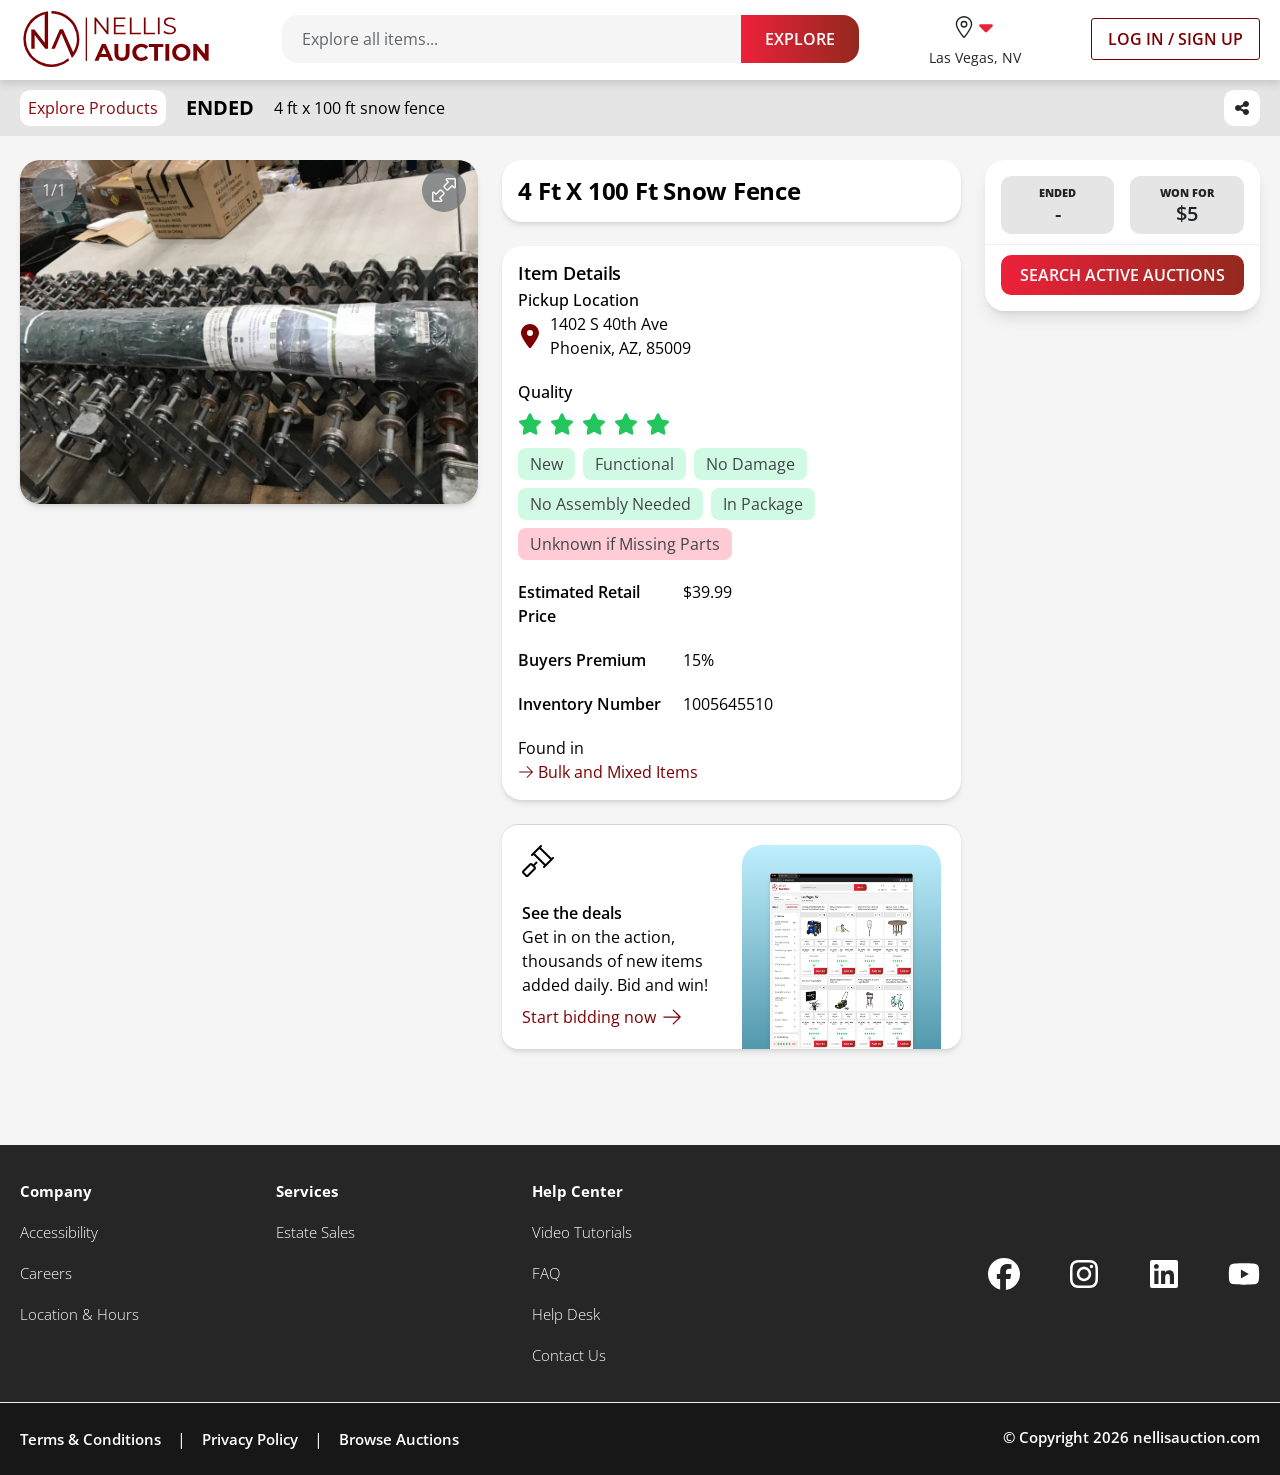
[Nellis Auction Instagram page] (1084, 1274)
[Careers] (46, 1273)
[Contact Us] (569, 1355)
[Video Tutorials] (582, 1232)
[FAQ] (546, 1273)
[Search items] (521, 39)
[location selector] (975, 38)
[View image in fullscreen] (444, 190)
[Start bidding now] (602, 1017)
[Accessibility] (59, 1232)
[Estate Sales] (315, 1232)
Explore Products (93, 108)
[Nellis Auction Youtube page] (1244, 1274)
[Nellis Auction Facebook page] (1004, 1274)
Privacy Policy (250, 1439)
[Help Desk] (566, 1314)
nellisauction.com (1196, 1437)
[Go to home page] (116, 39)
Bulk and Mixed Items (608, 772)
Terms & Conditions (90, 1439)
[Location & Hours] (79, 1314)
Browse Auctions (399, 1439)
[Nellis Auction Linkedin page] (1164, 1274)
